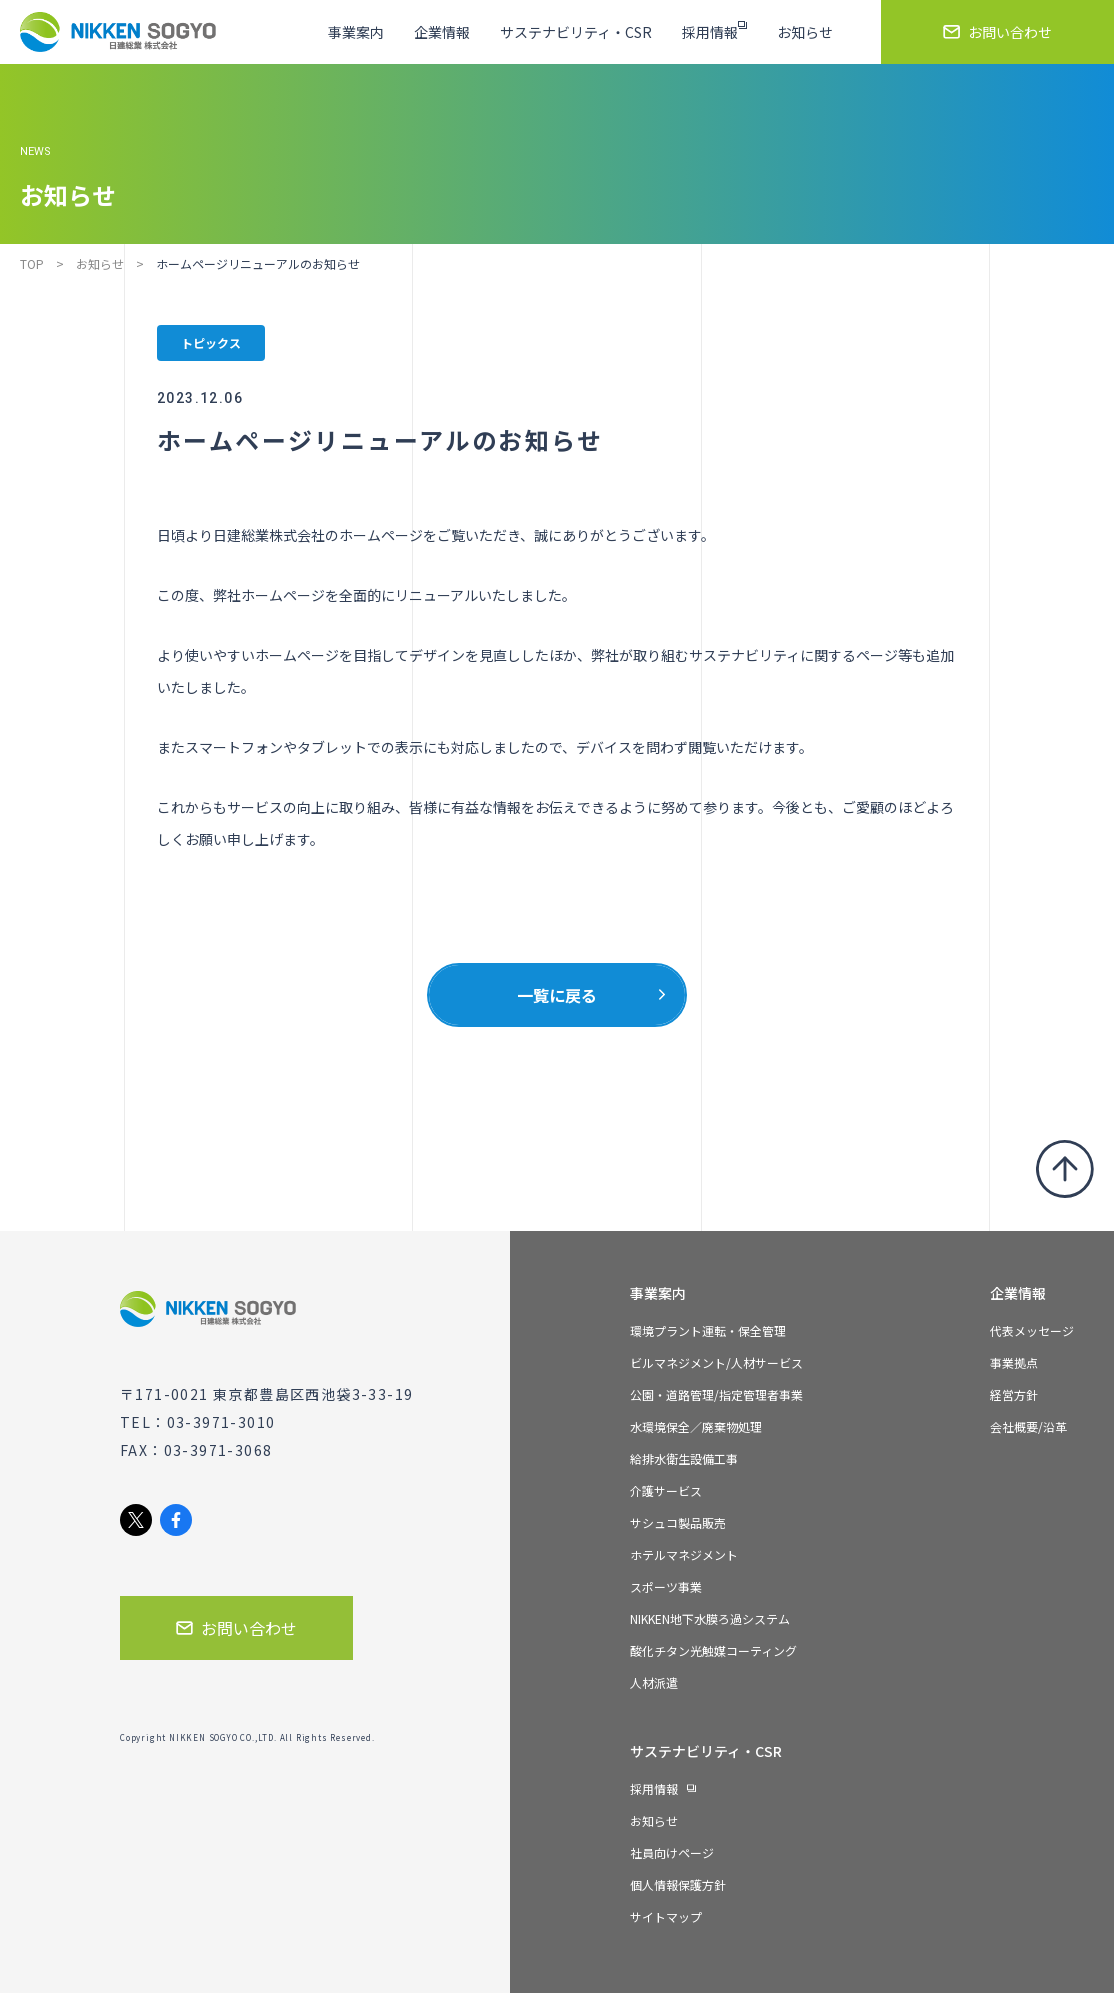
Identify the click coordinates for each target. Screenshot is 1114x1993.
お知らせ (100, 263)
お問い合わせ (236, 1628)
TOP (32, 263)
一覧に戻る (557, 995)
